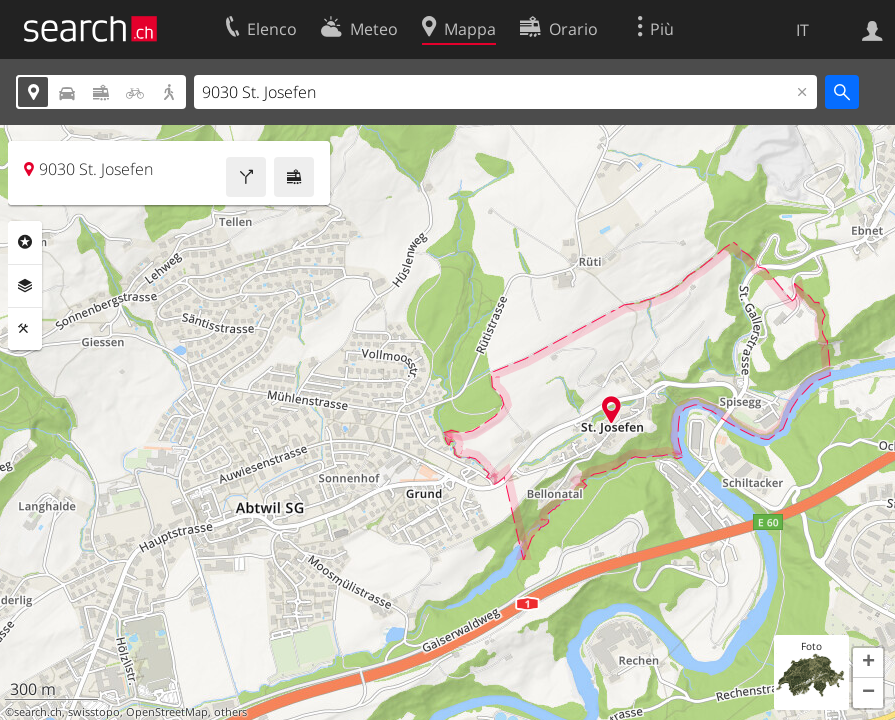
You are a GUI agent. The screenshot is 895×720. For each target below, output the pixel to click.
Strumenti (25, 329)
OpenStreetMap (167, 712)
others (230, 712)
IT (802, 30)
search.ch (38, 712)
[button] (868, 663)
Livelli (25, 286)
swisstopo (94, 712)
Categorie (25, 242)
